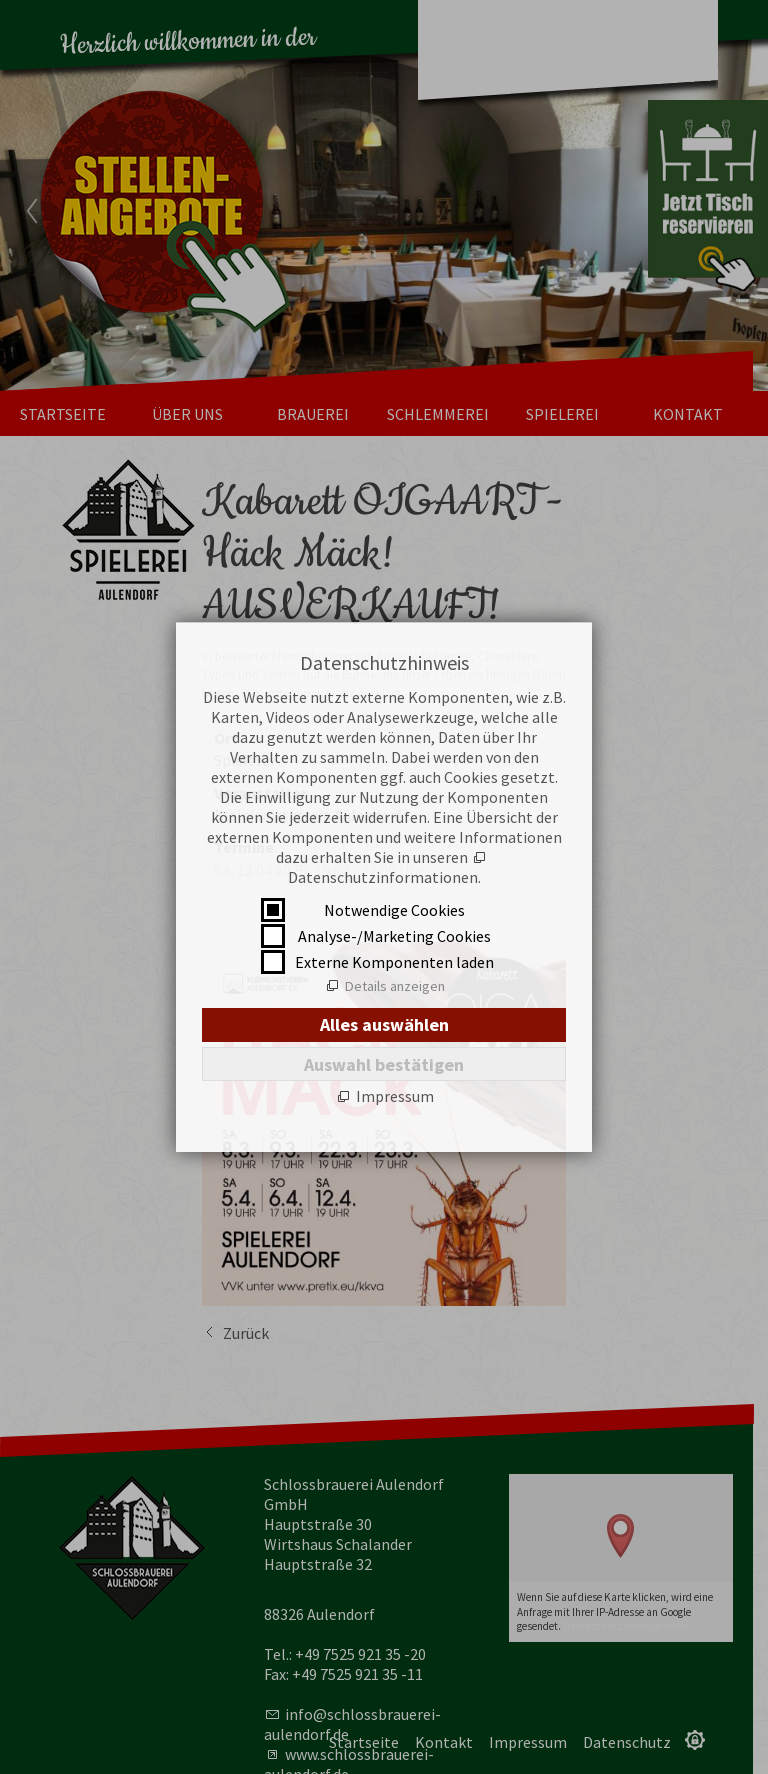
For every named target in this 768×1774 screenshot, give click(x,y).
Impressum (395, 1096)
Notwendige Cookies (394, 910)
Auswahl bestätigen (384, 1064)
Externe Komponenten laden (394, 962)
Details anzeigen (395, 986)
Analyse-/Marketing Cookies (394, 936)
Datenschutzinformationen (383, 877)
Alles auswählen (384, 1024)
